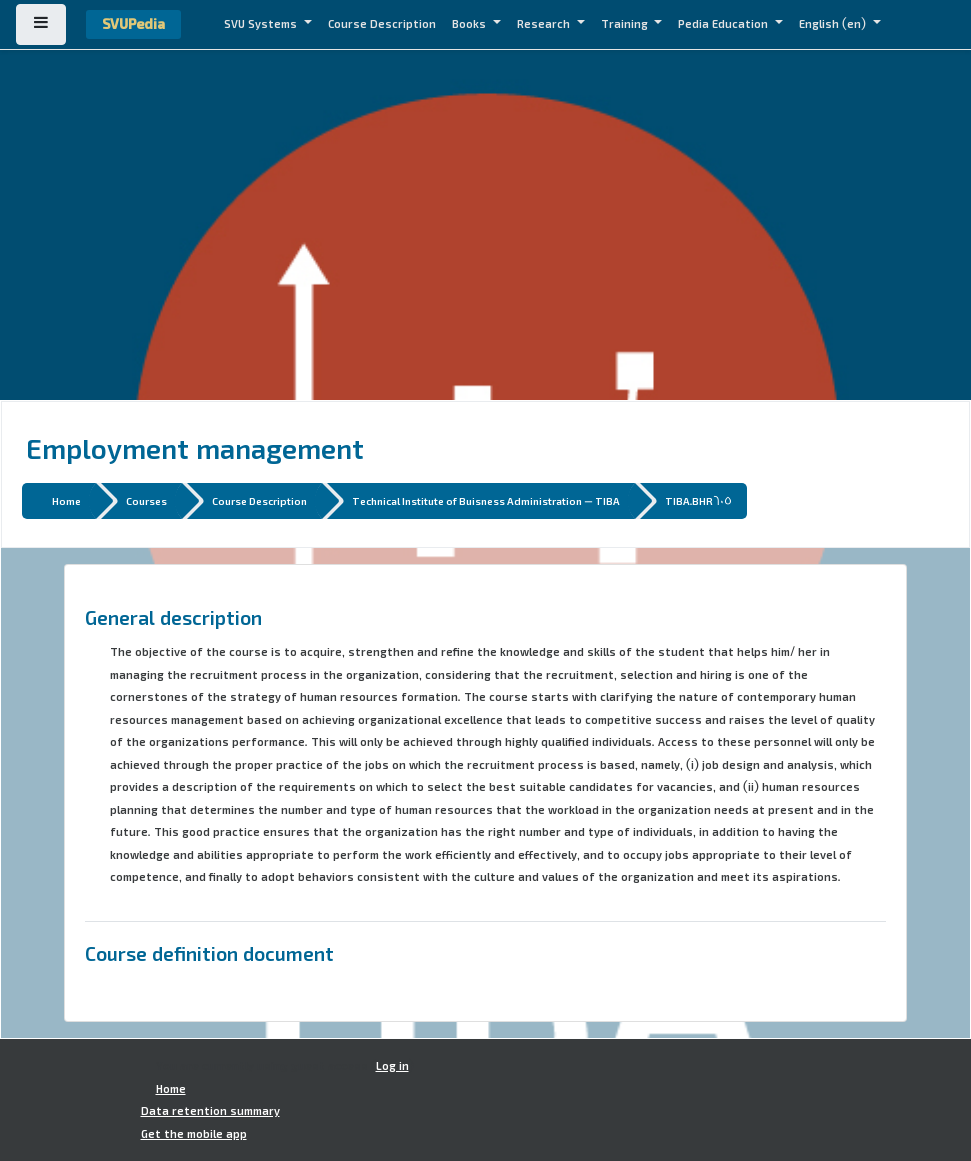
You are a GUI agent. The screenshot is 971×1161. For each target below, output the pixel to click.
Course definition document (209, 953)
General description (173, 617)
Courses (146, 500)
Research (545, 24)
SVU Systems (262, 24)
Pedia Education (724, 24)
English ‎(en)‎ (834, 24)
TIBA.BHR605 (698, 500)
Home (66, 500)
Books (470, 24)
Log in (392, 1066)
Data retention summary (210, 1111)
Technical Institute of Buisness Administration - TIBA (486, 500)
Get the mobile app (194, 1134)
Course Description (382, 24)
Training (626, 24)
